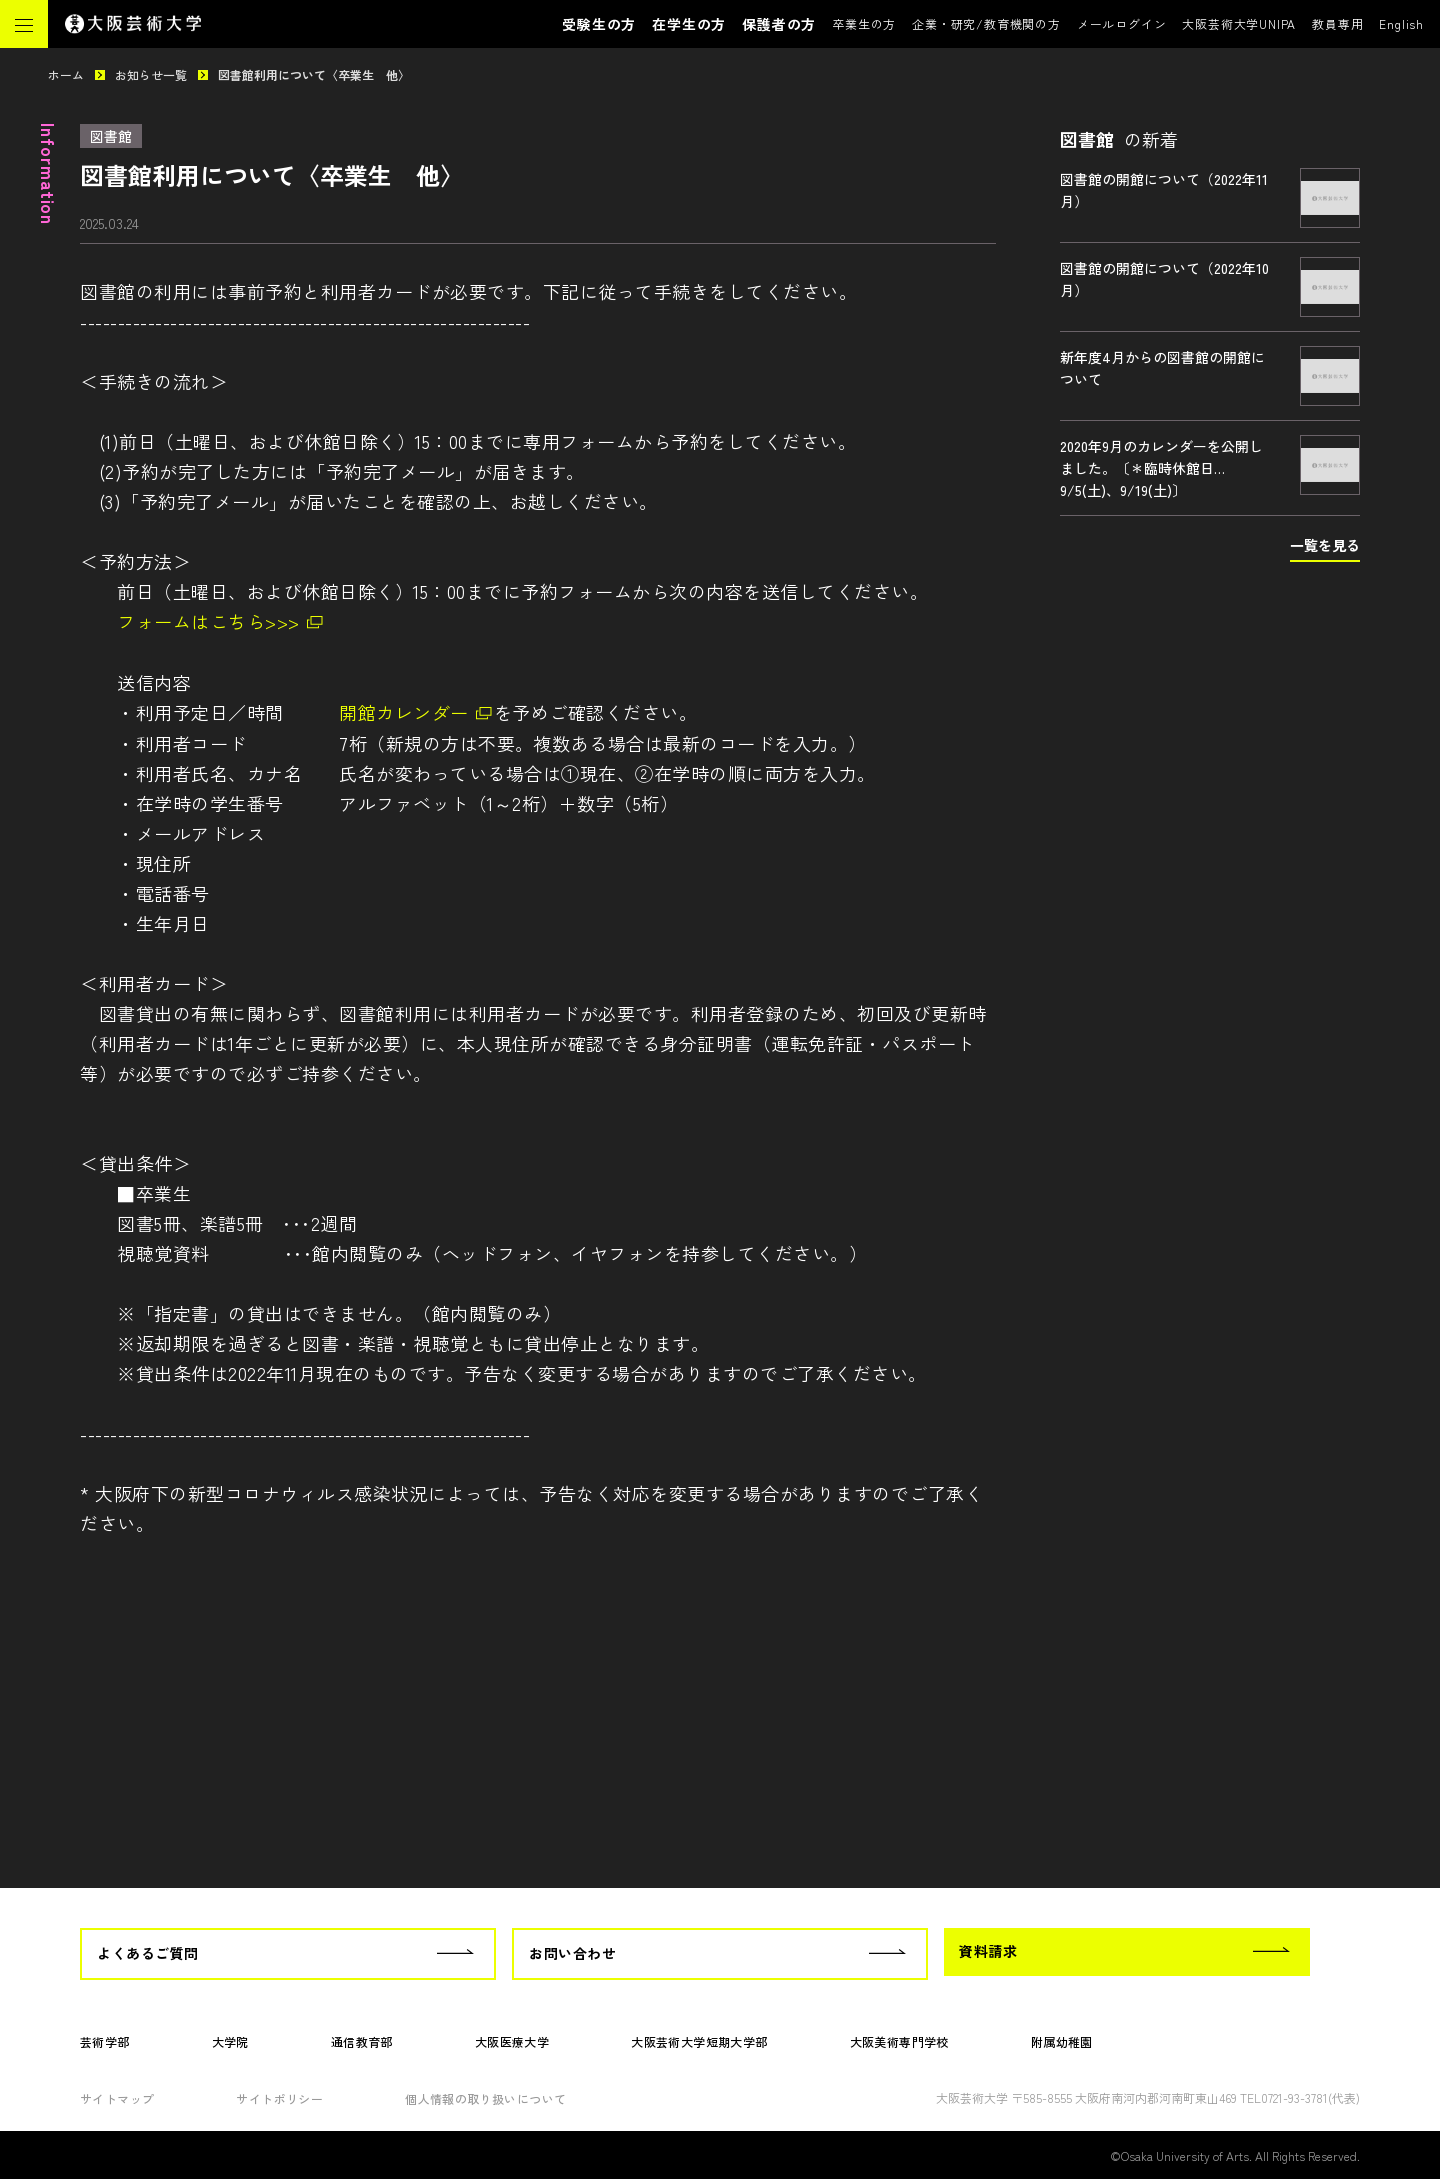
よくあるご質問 (148, 1953)
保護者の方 (779, 24)
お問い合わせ (572, 1953)
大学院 (230, 2041)
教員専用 (1337, 23)
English (1401, 23)
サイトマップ (117, 2098)
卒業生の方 (864, 23)
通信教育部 (362, 2041)
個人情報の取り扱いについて (485, 2098)
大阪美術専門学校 (899, 2041)
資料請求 (988, 1951)
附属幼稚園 (1062, 2041)
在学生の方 (689, 24)
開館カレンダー (404, 712)
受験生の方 (599, 24)
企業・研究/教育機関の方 (986, 23)
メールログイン (1122, 23)
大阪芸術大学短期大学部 (699, 2041)
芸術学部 (105, 2041)
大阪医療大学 (512, 2041)
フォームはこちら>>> (208, 621)
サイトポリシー (279, 2098)
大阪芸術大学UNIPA (1239, 23)
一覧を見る (1325, 545)
